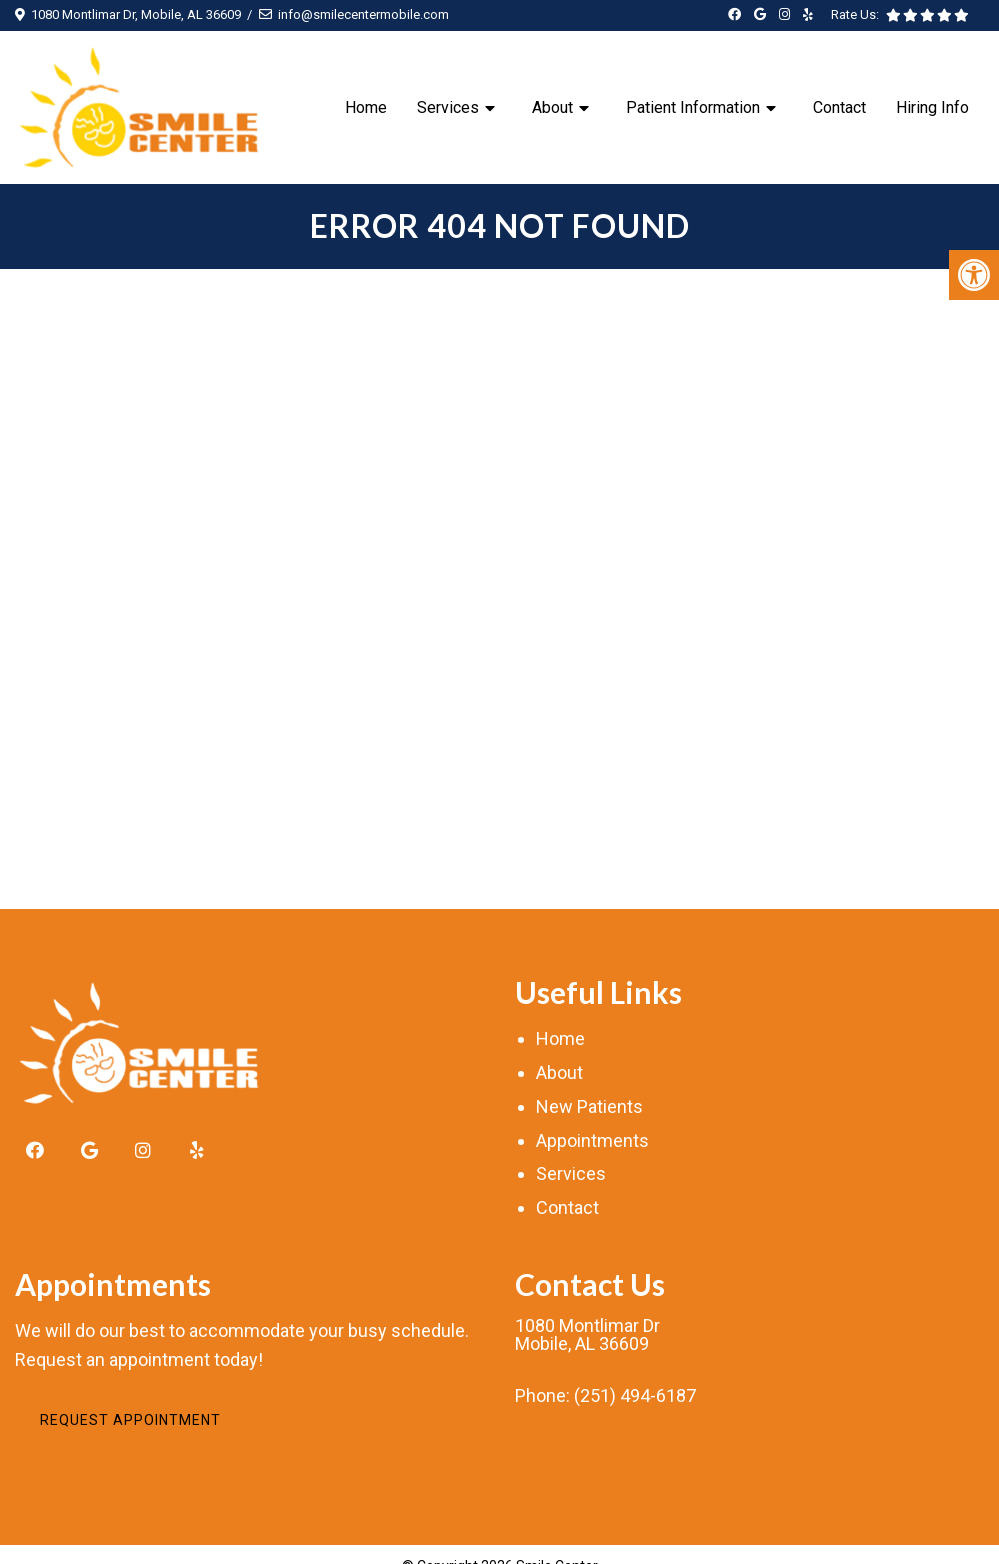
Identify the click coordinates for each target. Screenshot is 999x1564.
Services (448, 107)
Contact (839, 107)
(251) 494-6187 (635, 1396)
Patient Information (693, 107)
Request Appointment (130, 1420)
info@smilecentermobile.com (363, 14)
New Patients (589, 1106)
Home (366, 107)
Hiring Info (932, 107)
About (552, 107)
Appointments (592, 1140)
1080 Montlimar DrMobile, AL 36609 (587, 1335)
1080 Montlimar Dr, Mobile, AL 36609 (136, 14)
